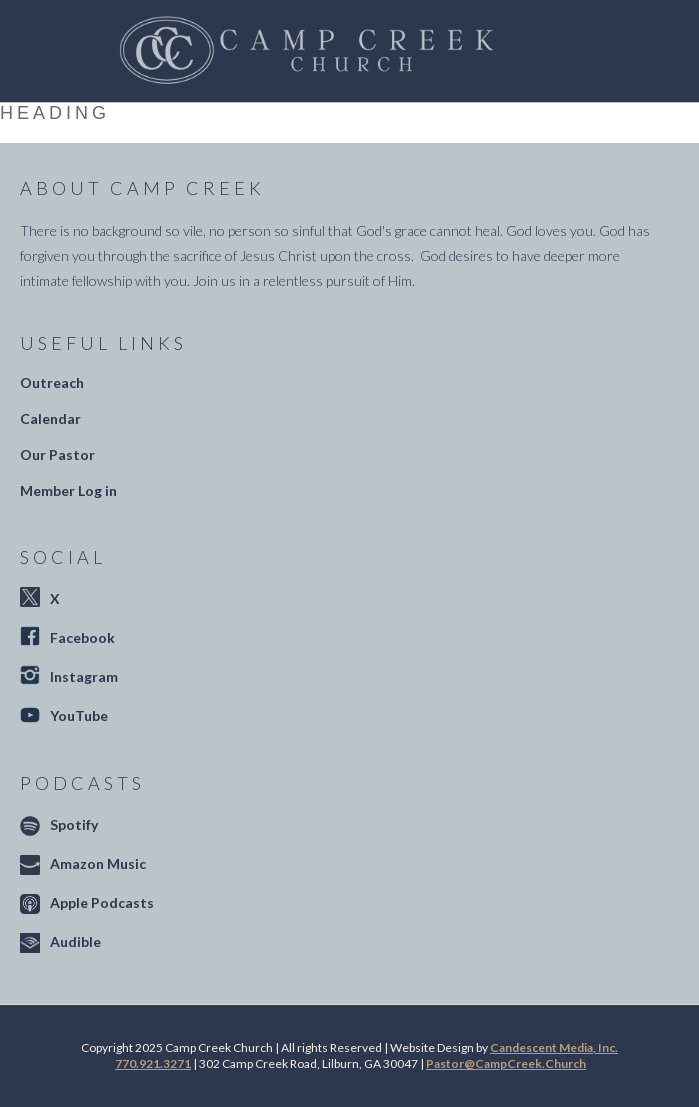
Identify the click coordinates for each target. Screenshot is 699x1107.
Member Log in (68, 490)
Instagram (84, 676)
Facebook (82, 637)
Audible (75, 941)
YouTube (79, 715)
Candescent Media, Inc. (554, 1047)
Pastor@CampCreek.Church (506, 1063)
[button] (560, 51)
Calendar (50, 418)
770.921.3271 (153, 1063)
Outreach (52, 382)
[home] (301, 51)
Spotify (74, 824)
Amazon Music (98, 863)
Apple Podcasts (102, 902)
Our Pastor (57, 454)
